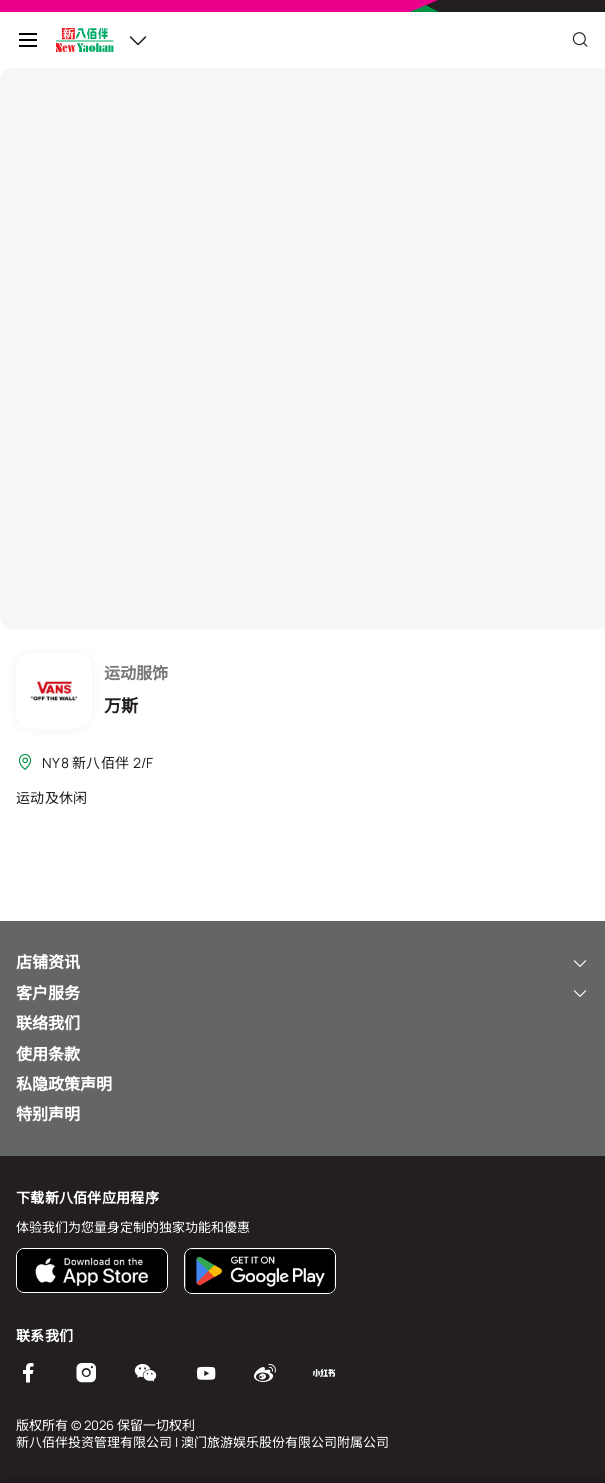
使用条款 (48, 1054)
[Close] (580, 40)
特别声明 (48, 1114)
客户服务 (302, 993)
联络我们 (48, 1023)
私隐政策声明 (64, 1084)
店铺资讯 (302, 962)
